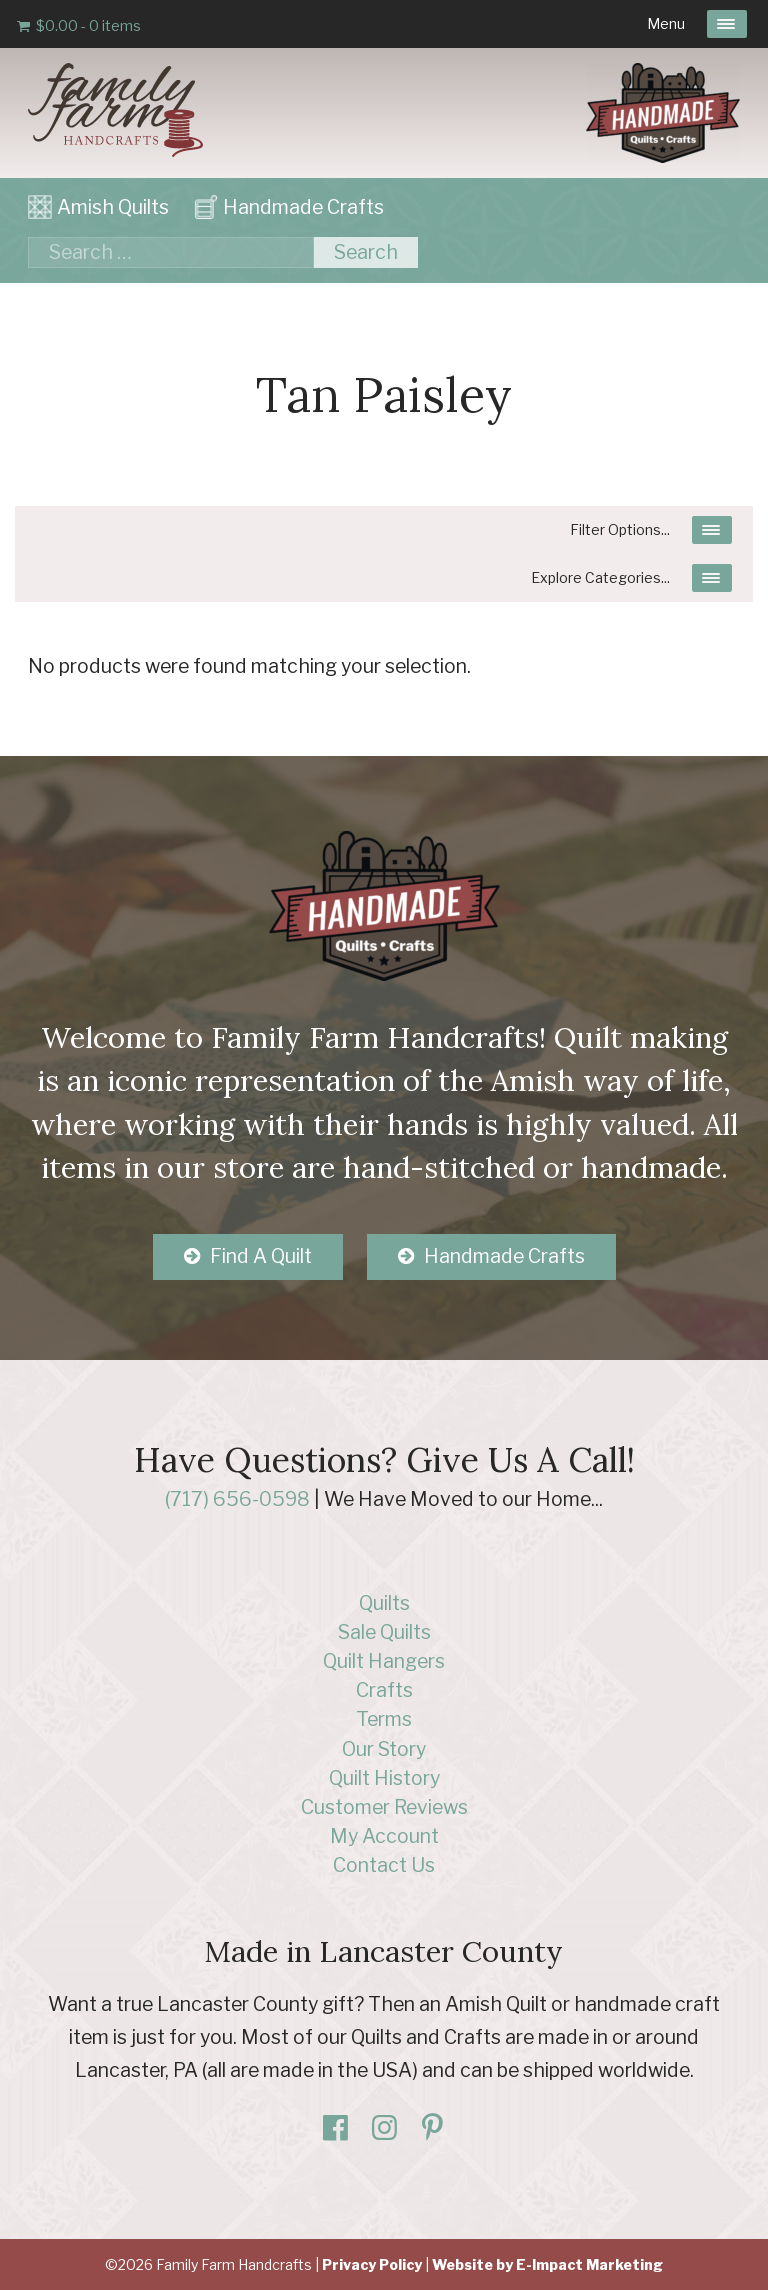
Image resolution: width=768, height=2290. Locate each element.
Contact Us (384, 1865)
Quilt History (384, 1778)
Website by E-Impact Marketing (547, 2264)
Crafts (384, 1690)
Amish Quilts (113, 207)
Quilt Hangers (384, 1661)
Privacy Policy (372, 2264)
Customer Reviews (384, 1807)
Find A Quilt (261, 1256)
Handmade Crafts (303, 207)
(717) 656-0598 (237, 1499)
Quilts (384, 1603)
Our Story (384, 1749)
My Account (384, 1836)
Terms (384, 1719)
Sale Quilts (384, 1632)
